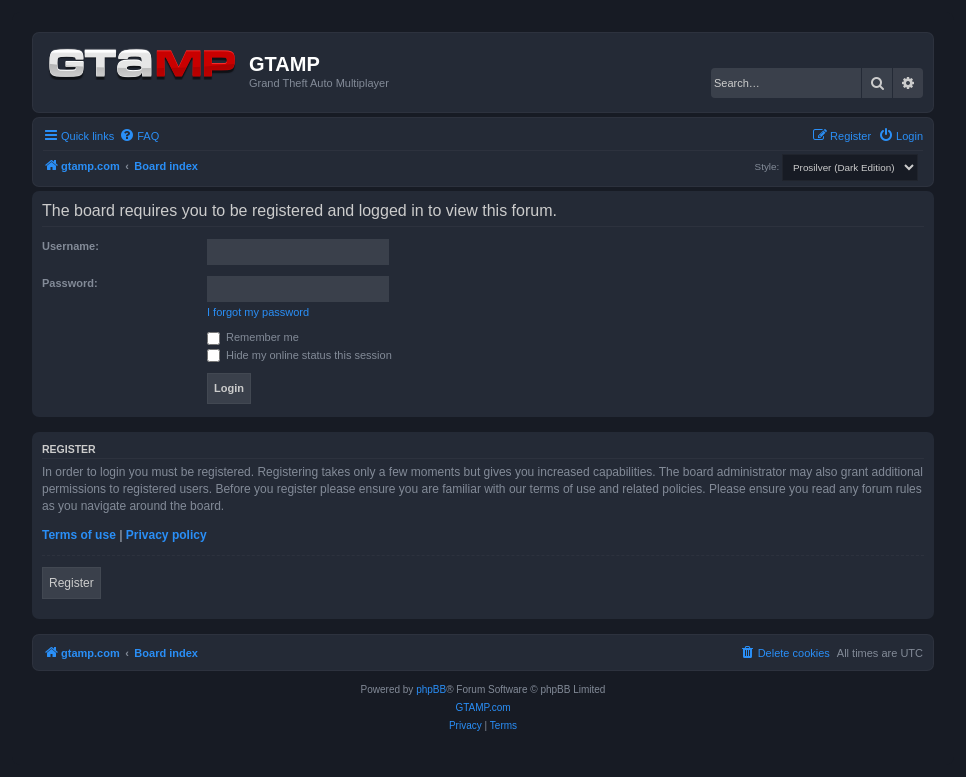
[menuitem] (139, 136)
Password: (70, 283)
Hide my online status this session (299, 355)
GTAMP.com (482, 707)
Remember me (253, 337)
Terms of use (79, 535)
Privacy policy (166, 535)
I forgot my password (258, 312)
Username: (70, 246)
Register (71, 583)
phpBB (431, 689)
